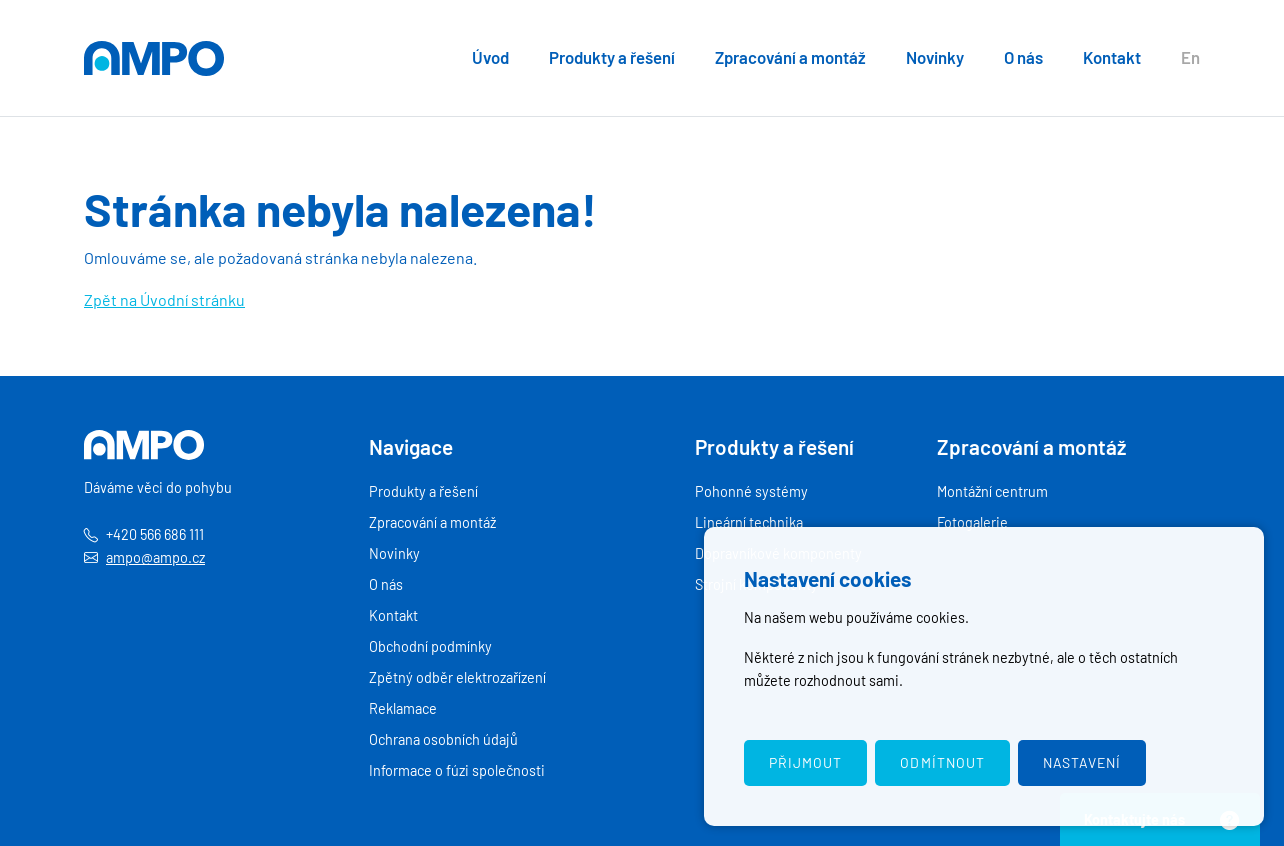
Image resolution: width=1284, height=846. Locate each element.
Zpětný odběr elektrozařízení (457, 677)
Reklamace (403, 708)
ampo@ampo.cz (155, 557)
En (1190, 57)
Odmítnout (942, 762)
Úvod (490, 57)
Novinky (935, 57)
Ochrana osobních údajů (443, 739)
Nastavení (1082, 762)
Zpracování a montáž (790, 57)
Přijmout (805, 762)
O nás (1023, 57)
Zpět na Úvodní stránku (164, 299)
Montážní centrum (992, 491)
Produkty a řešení (612, 57)
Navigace (411, 446)
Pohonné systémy (751, 491)
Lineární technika (749, 522)
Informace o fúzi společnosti (457, 770)
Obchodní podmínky (430, 646)
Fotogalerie (972, 522)
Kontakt (1112, 57)
